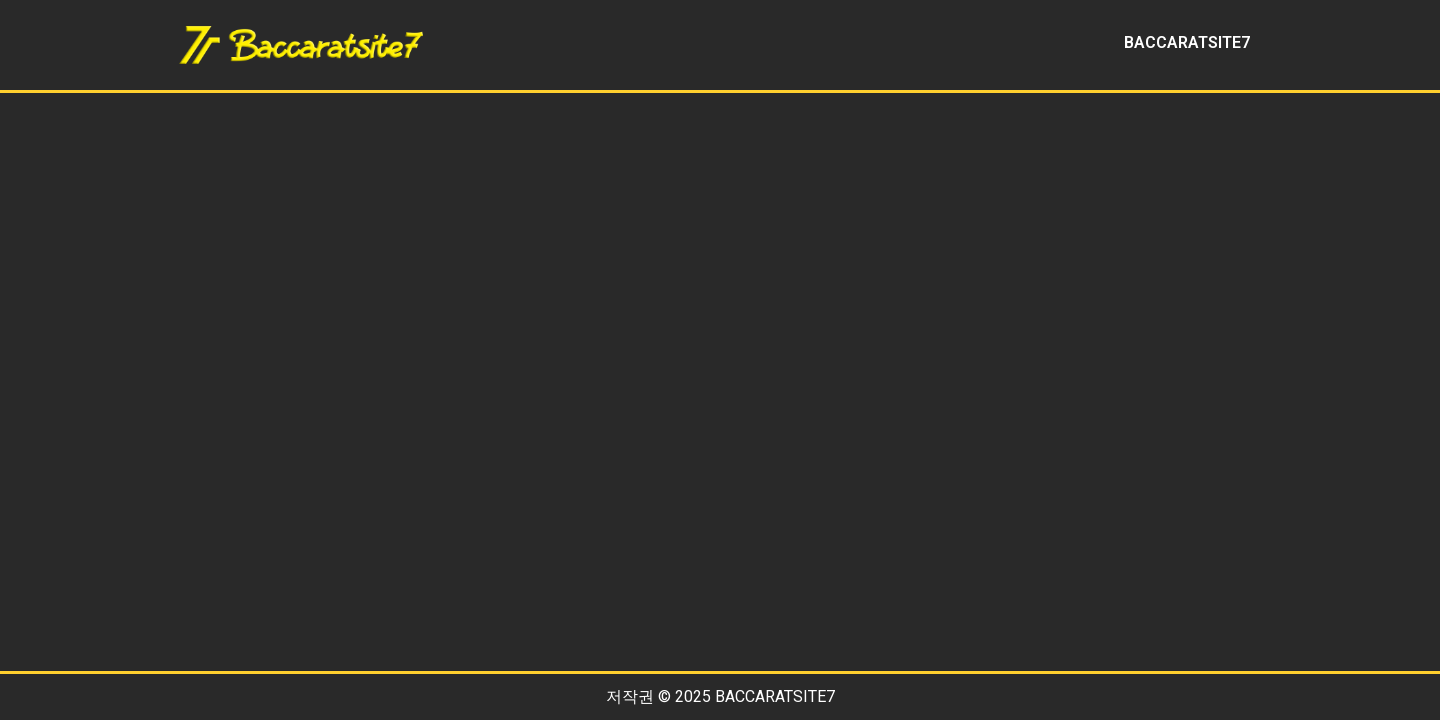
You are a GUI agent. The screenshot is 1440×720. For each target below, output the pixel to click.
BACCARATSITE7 (1187, 42)
